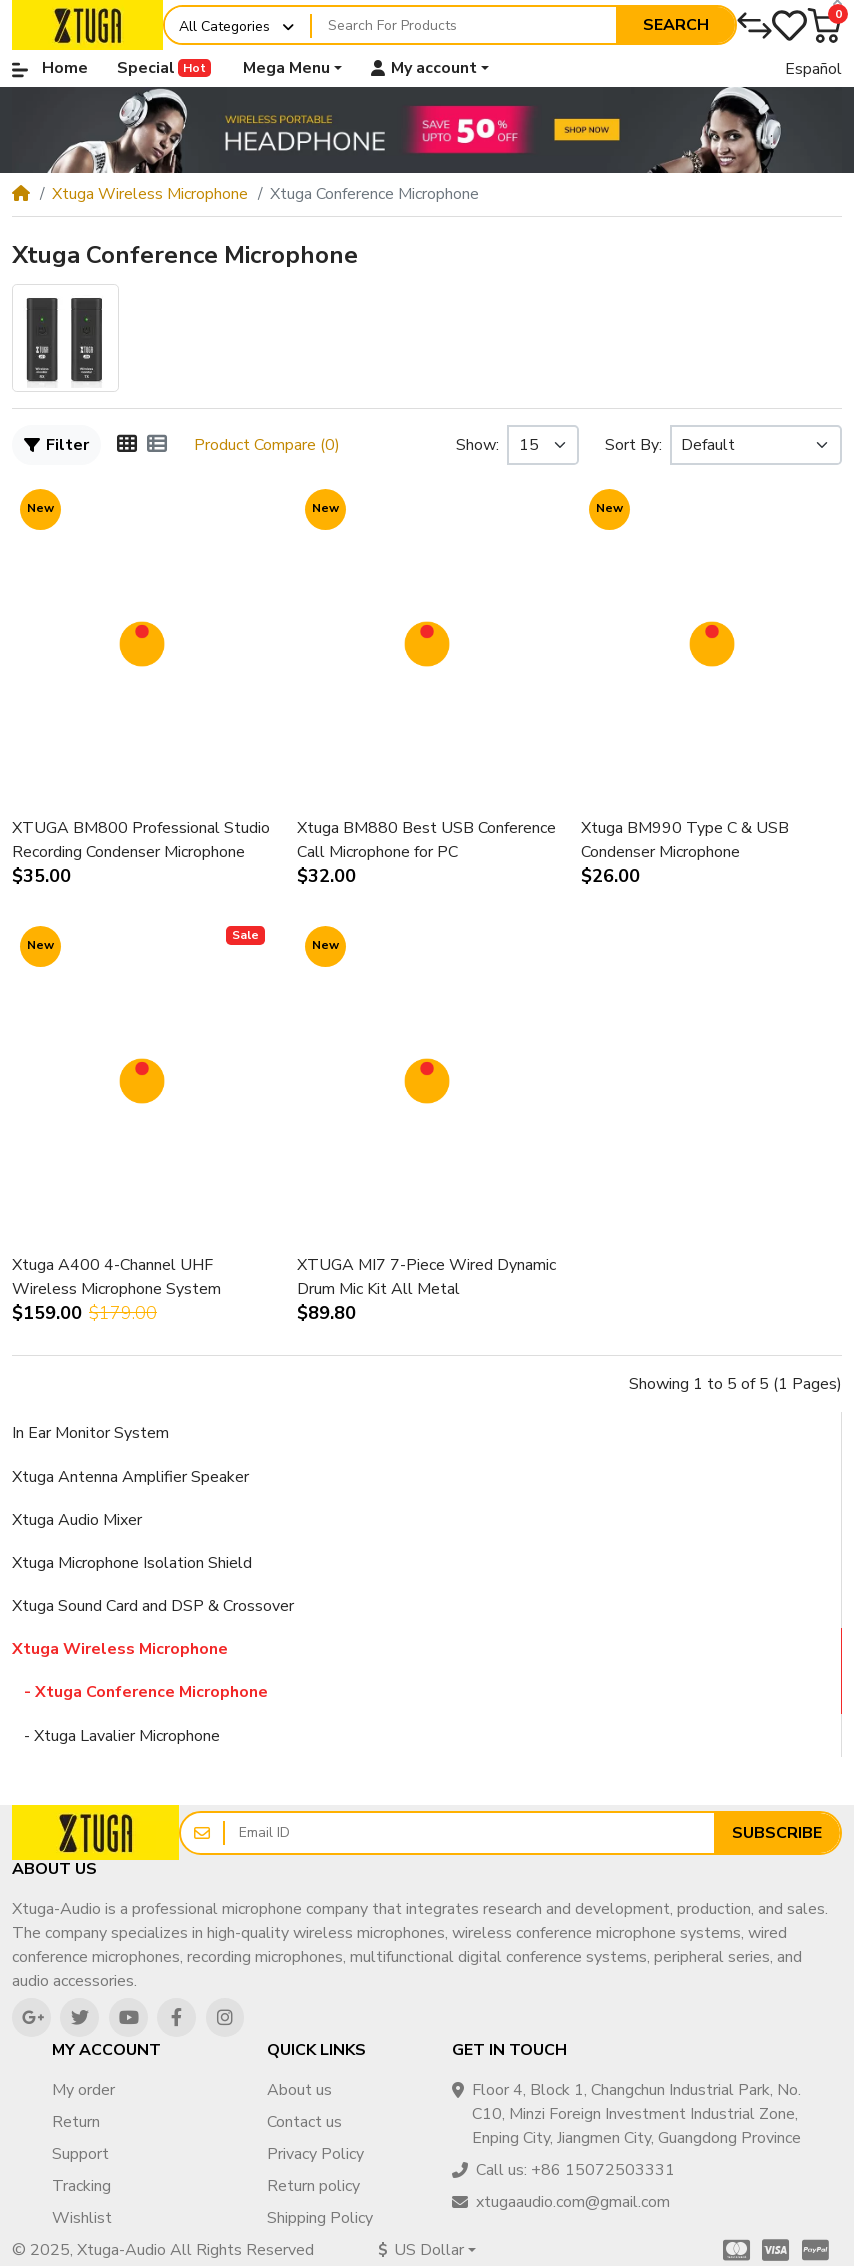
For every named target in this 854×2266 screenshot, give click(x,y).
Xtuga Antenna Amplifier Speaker (130, 1477)
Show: (477, 445)
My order (83, 2090)
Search (676, 25)
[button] (824, 25)
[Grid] (127, 445)
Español (813, 69)
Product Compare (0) (267, 445)
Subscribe (777, 1833)
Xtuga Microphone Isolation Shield (132, 1563)
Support (80, 2154)
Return (76, 2122)
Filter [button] (56, 445)
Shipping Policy (320, 2218)
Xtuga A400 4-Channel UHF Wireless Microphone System (116, 1277)
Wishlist (82, 2218)
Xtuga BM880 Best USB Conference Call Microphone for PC (426, 840)
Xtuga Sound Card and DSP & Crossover (153, 1606)
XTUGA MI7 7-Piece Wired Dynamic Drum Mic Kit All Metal (426, 1277)
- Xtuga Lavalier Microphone (116, 1736)
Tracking (81, 2186)
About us (299, 2090)
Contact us (304, 2122)
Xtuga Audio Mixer (77, 1520)
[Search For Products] (464, 26)
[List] (157, 445)
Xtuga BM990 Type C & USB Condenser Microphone (685, 840)
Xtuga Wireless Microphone (150, 194)
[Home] (21, 194)
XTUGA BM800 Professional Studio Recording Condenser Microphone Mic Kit (141, 840)
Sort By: (633, 445)
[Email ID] (469, 1833)
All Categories (224, 26)
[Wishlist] (789, 25)
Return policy (313, 2186)
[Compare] (754, 25)
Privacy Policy (315, 2154)
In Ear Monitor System (90, 1433)
